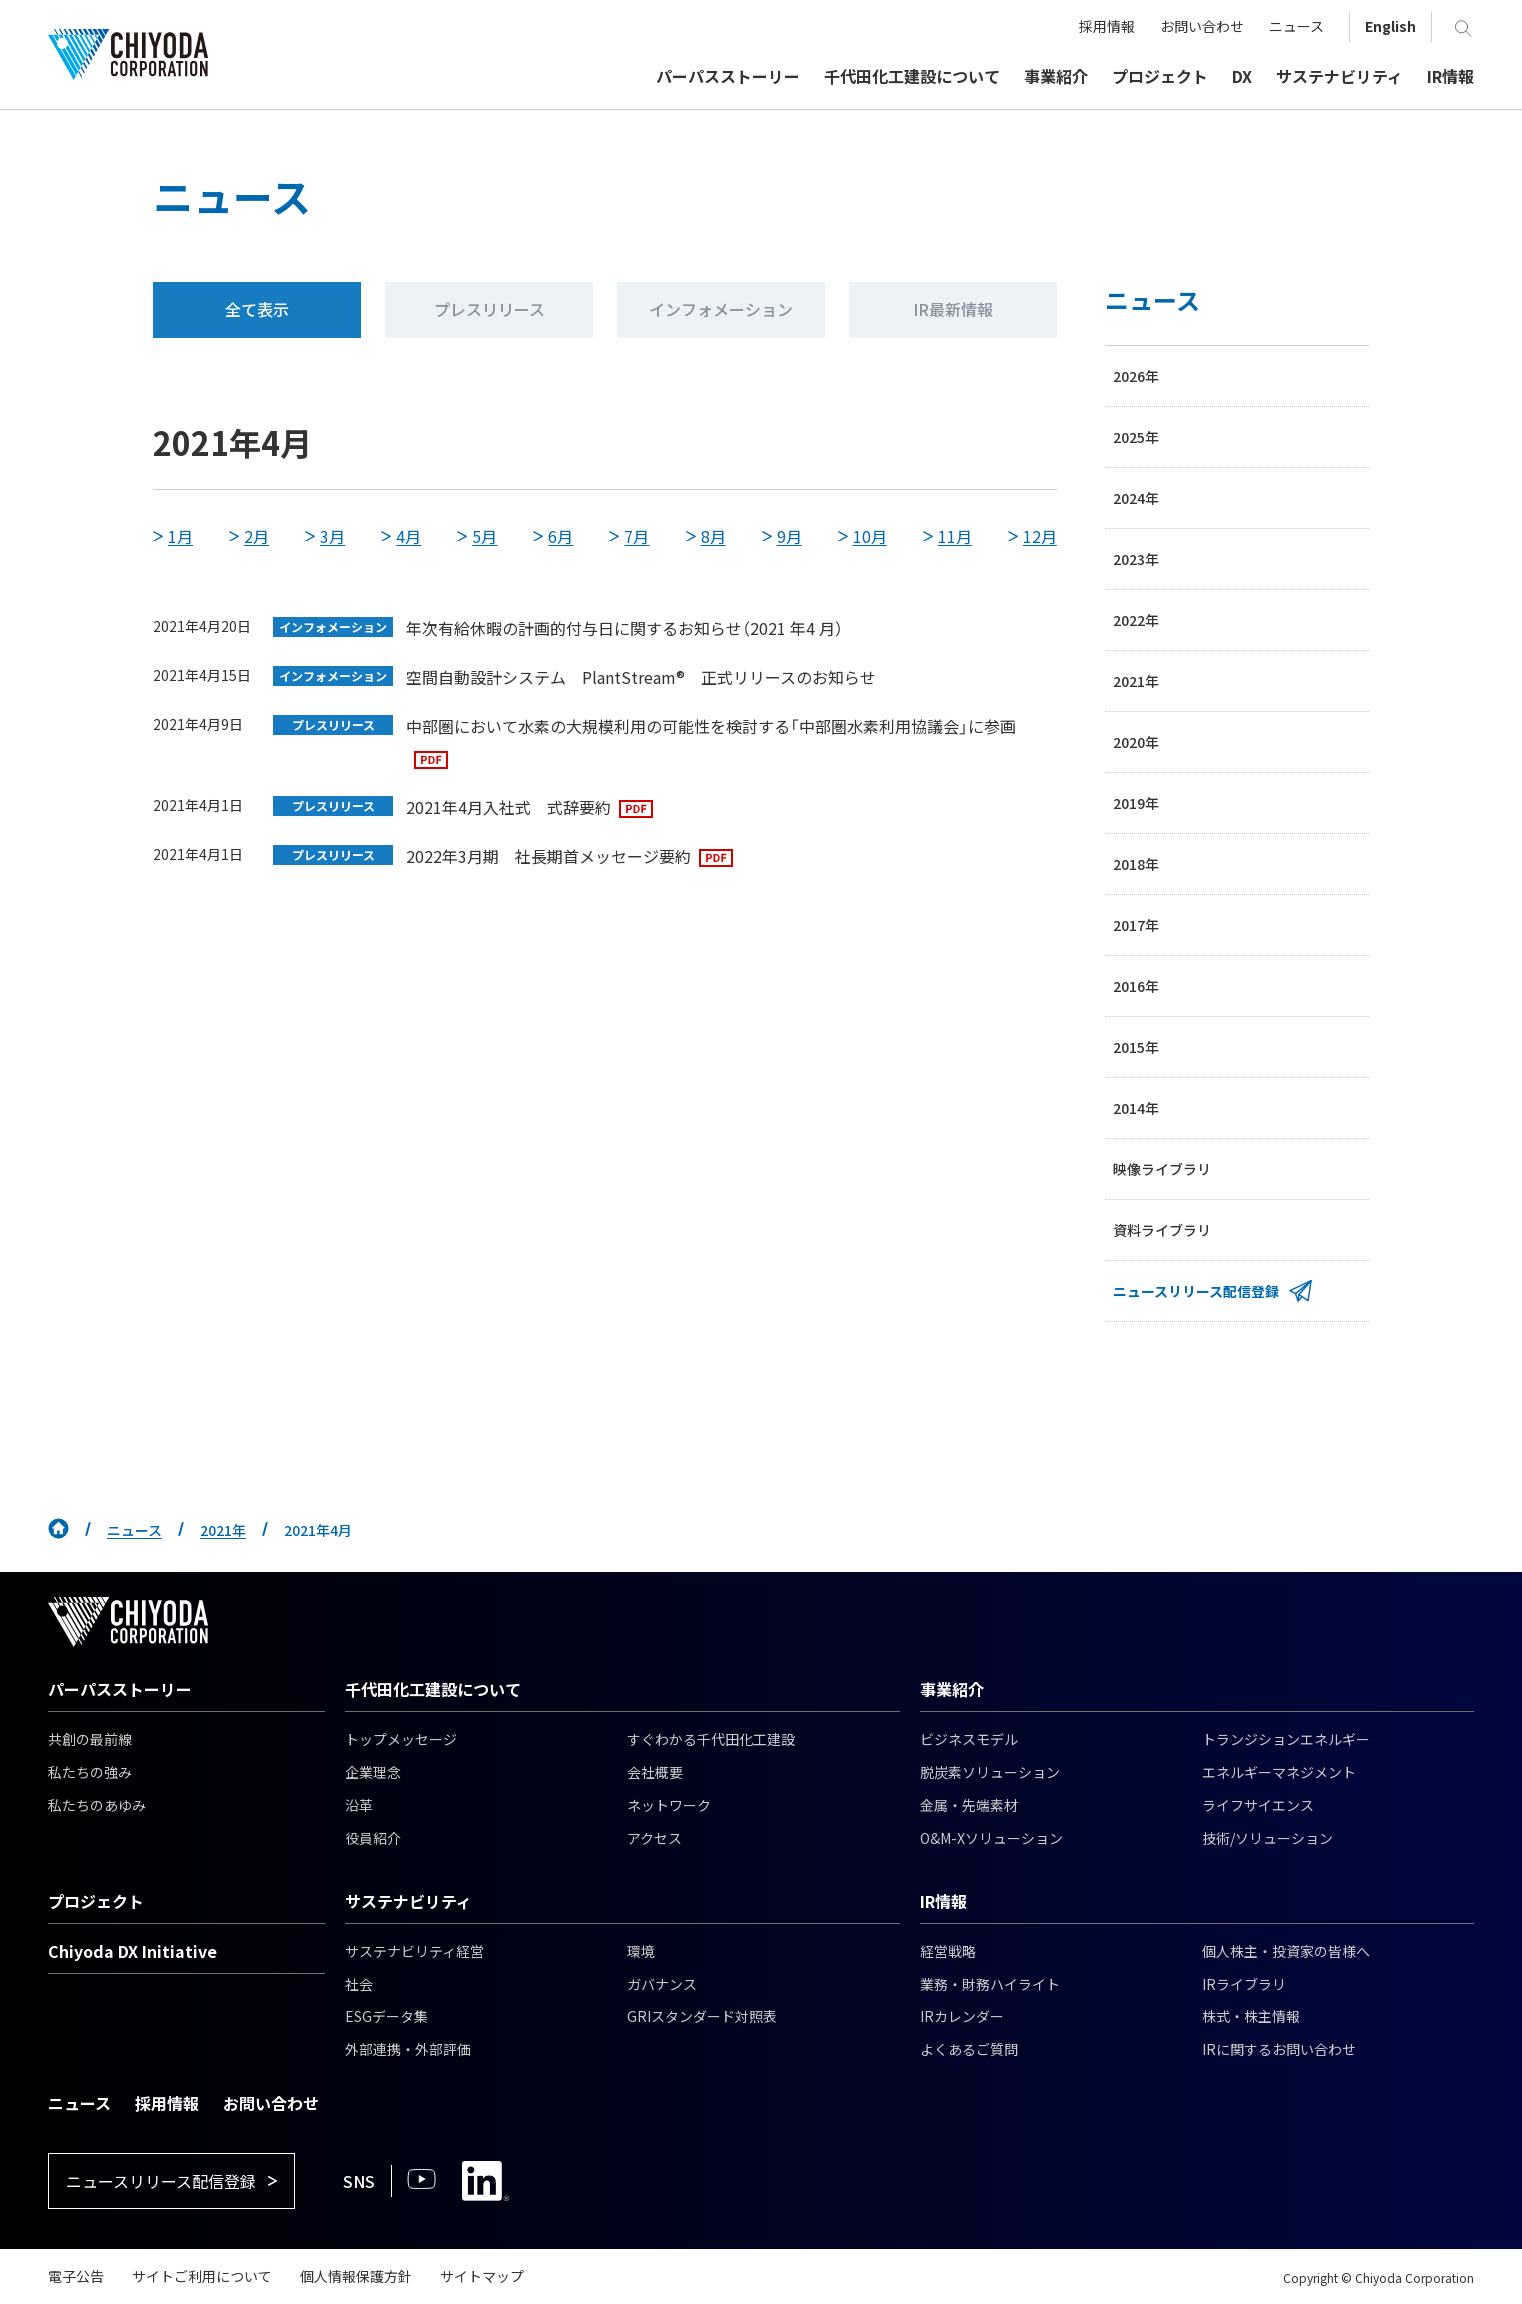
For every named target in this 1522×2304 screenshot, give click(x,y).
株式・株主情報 (1251, 2016)
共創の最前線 (90, 1739)
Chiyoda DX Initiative (132, 1951)
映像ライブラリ (1162, 1169)
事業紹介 (952, 1689)
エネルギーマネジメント (1279, 1772)
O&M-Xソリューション (991, 1838)
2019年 (1136, 803)
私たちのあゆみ (97, 1805)
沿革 (359, 1805)
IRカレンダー (962, 2016)
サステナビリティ (408, 1901)
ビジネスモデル (969, 1739)
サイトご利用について (202, 2276)
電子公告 (76, 2276)
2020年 (1136, 742)
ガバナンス (662, 1984)
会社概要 (655, 1772)
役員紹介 (373, 1838)
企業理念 (373, 1772)
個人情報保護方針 (356, 2276)
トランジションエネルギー (1286, 1739)
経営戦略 (948, 1951)
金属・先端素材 (969, 1805)
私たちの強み (90, 1772)
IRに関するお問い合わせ (1279, 2049)
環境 (641, 1951)
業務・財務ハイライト (990, 1984)
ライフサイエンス (1258, 1805)
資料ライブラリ (1162, 1230)
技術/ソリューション (1267, 1838)
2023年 (1136, 559)
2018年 (1136, 864)
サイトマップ (482, 2276)
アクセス (654, 1838)
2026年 (1136, 376)
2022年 (1136, 620)
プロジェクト (96, 1901)
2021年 (1136, 681)
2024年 (1136, 498)
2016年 (1136, 986)
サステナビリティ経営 (414, 1951)
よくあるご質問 (969, 2049)
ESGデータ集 (386, 2016)
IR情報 (943, 1901)
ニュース (134, 1530)
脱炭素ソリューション (990, 1772)
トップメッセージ (401, 1739)
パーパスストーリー (120, 1689)
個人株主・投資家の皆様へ (1286, 1951)
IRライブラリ (1244, 1984)
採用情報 (167, 2103)
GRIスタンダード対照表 (702, 2016)
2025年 (1136, 437)
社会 (359, 1984)
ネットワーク (669, 1805)
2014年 (1136, 1108)
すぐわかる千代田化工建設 (711, 1739)
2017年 (1136, 925)
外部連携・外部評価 (408, 2049)
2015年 (1136, 1047)
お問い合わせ (271, 2103)
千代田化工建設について (433, 1689)
